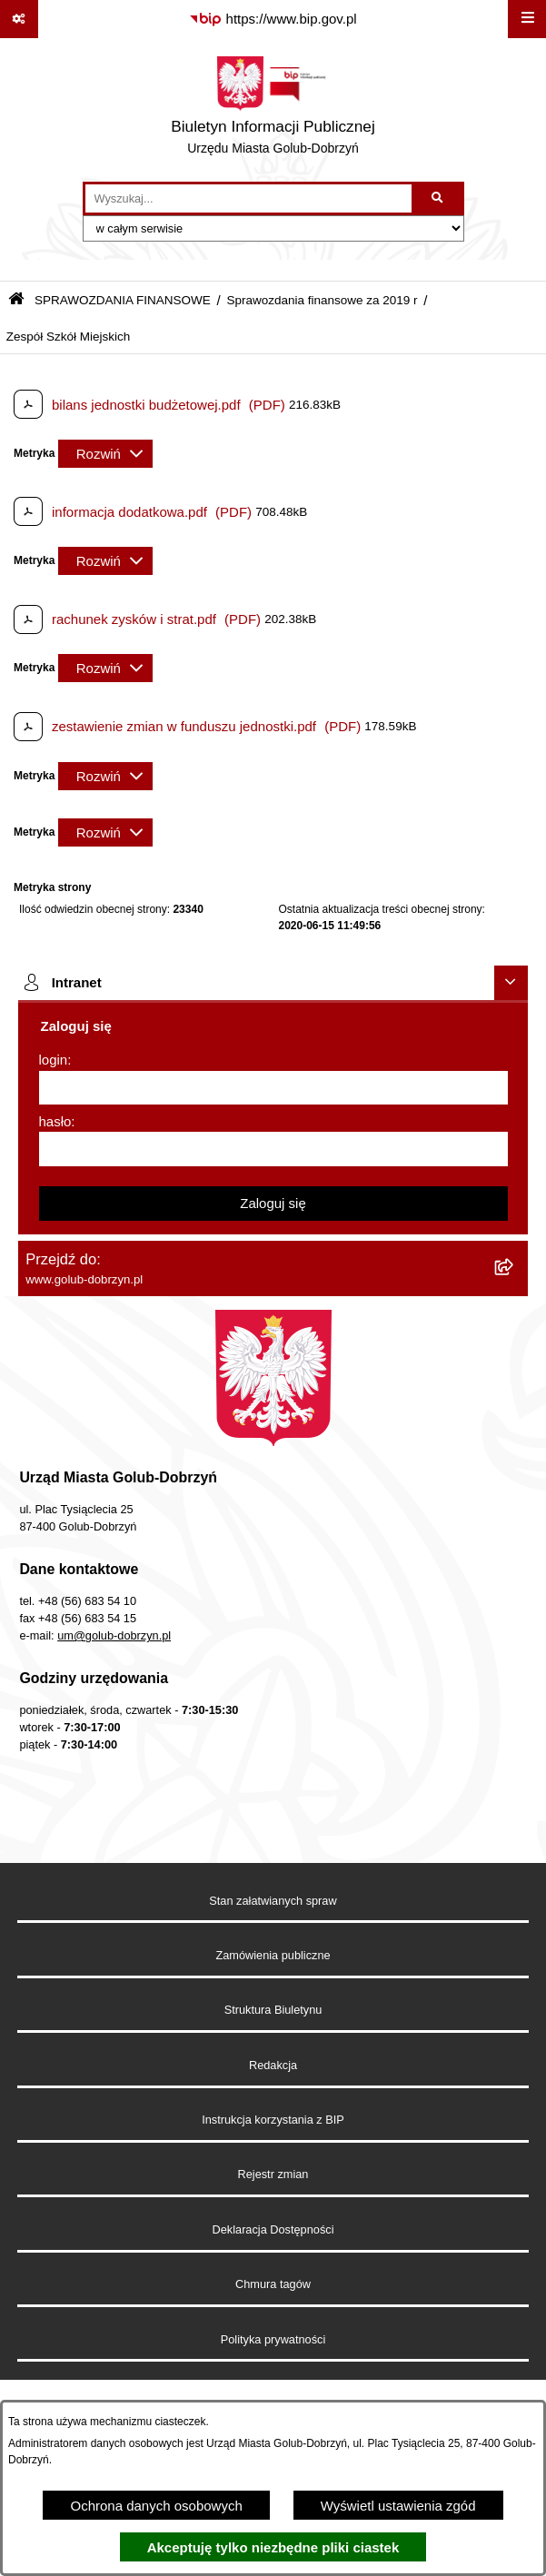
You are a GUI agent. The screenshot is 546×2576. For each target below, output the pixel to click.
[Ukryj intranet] (511, 983)
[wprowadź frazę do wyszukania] (248, 199)
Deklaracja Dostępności (273, 2229)
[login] (273, 1088)
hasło (55, 1121)
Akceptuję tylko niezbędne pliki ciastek (273, 2547)
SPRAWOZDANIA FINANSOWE (123, 300)
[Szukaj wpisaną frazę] (439, 199)
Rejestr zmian (273, 2174)
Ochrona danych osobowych (156, 2505)
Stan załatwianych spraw (272, 1900)
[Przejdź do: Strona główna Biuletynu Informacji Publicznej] (16, 300)
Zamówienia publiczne (272, 1955)
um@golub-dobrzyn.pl (114, 1635)
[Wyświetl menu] (527, 19)
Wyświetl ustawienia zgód (398, 2505)
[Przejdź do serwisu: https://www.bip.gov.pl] (272, 19)
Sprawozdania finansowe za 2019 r (321, 300)
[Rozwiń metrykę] (105, 454)
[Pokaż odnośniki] (19, 19)
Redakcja (273, 2065)
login (53, 1059)
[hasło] (273, 1149)
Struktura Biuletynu (273, 2009)
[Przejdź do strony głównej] (273, 109)
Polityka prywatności (273, 2339)
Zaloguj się (273, 1203)
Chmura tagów (273, 2284)
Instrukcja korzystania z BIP (273, 2119)
